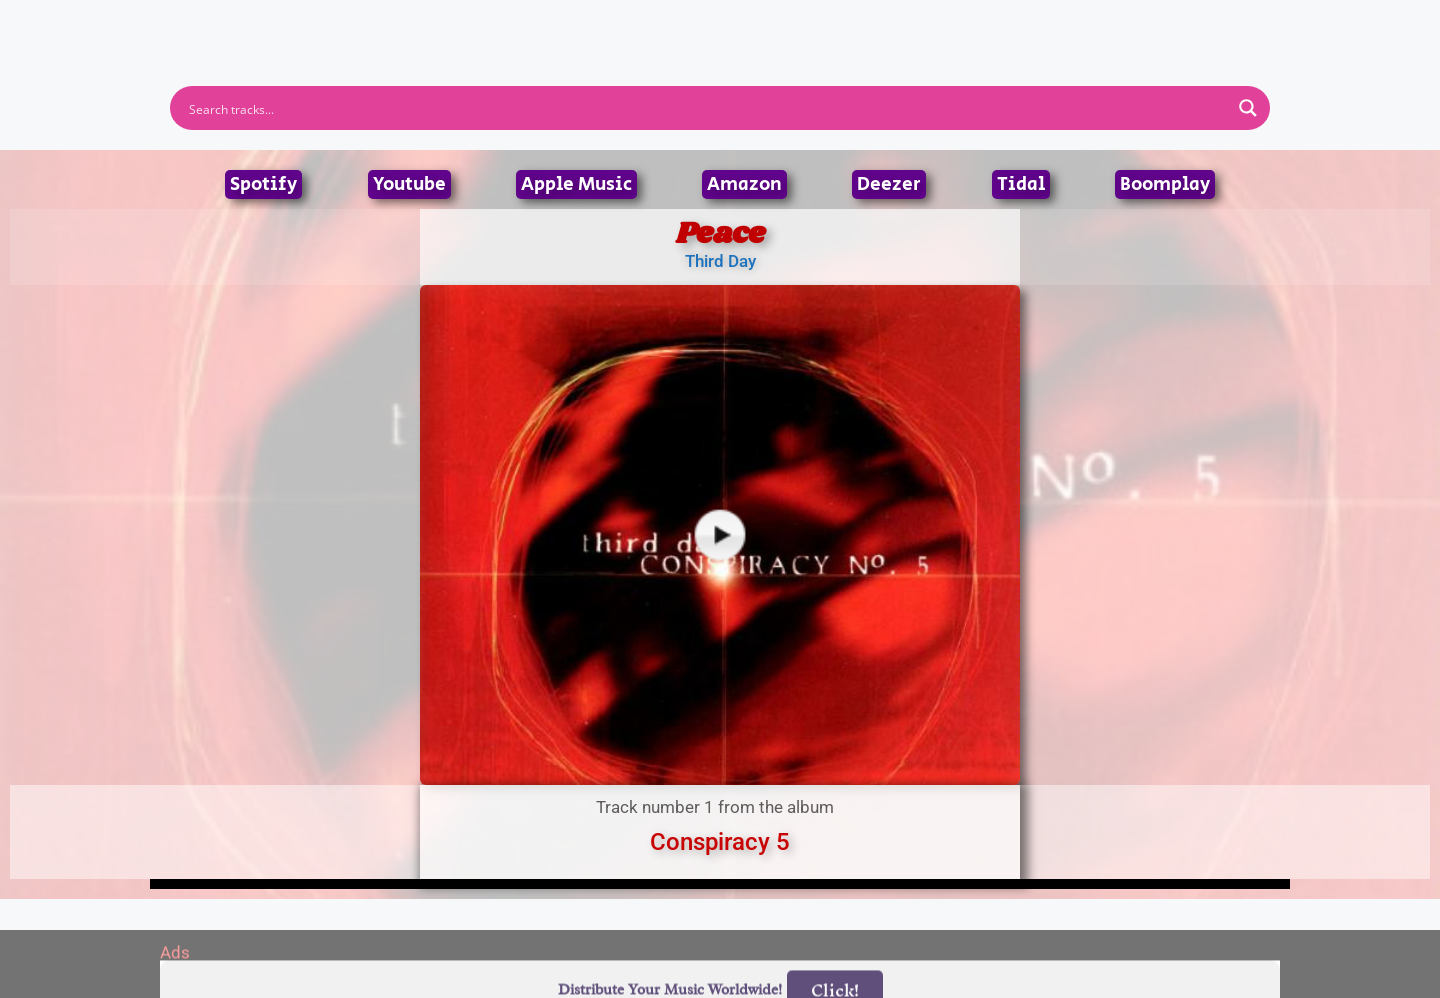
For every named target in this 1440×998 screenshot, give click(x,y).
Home (452, 24)
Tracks (726, 24)
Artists (539, 24)
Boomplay (1165, 184)
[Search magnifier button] (1248, 108)
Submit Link (835, 24)
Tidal (1021, 184)
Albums (632, 24)
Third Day (720, 261)
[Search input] (707, 108)
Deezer (889, 184)
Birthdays (965, 24)
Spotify (263, 184)
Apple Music (576, 184)
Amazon (744, 184)
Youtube (409, 184)
